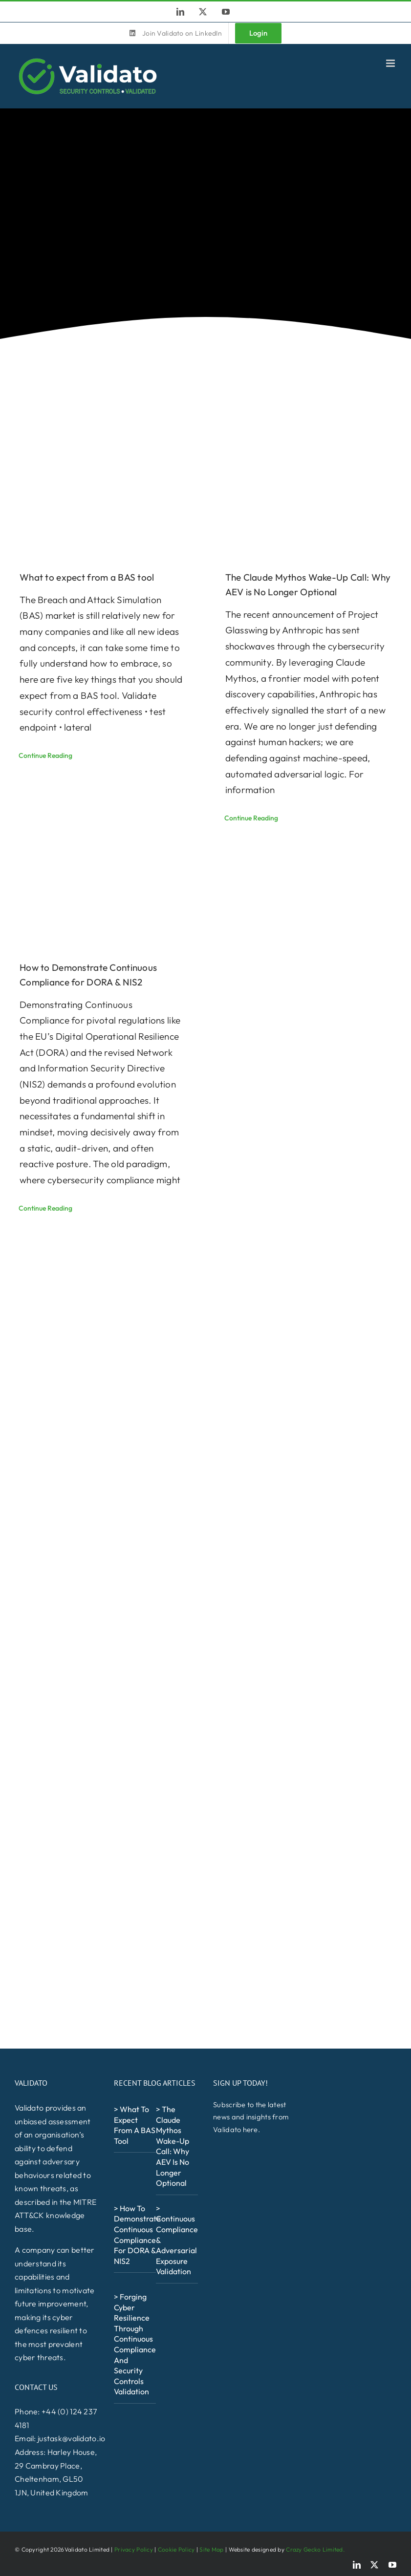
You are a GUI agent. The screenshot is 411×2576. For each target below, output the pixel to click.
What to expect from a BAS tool (87, 577)
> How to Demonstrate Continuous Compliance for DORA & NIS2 (137, 2234)
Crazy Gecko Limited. (315, 2549)
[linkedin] (357, 2565)
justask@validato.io (71, 2438)
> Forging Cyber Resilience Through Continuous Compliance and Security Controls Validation (135, 2344)
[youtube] (392, 2565)
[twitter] (374, 2565)
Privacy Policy (133, 2549)
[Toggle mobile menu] (391, 63)
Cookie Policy (176, 2549)
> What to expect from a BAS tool (134, 2125)
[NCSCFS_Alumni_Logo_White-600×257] (143, 2419)
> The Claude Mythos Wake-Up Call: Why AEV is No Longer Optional (172, 2146)
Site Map (211, 2549)
